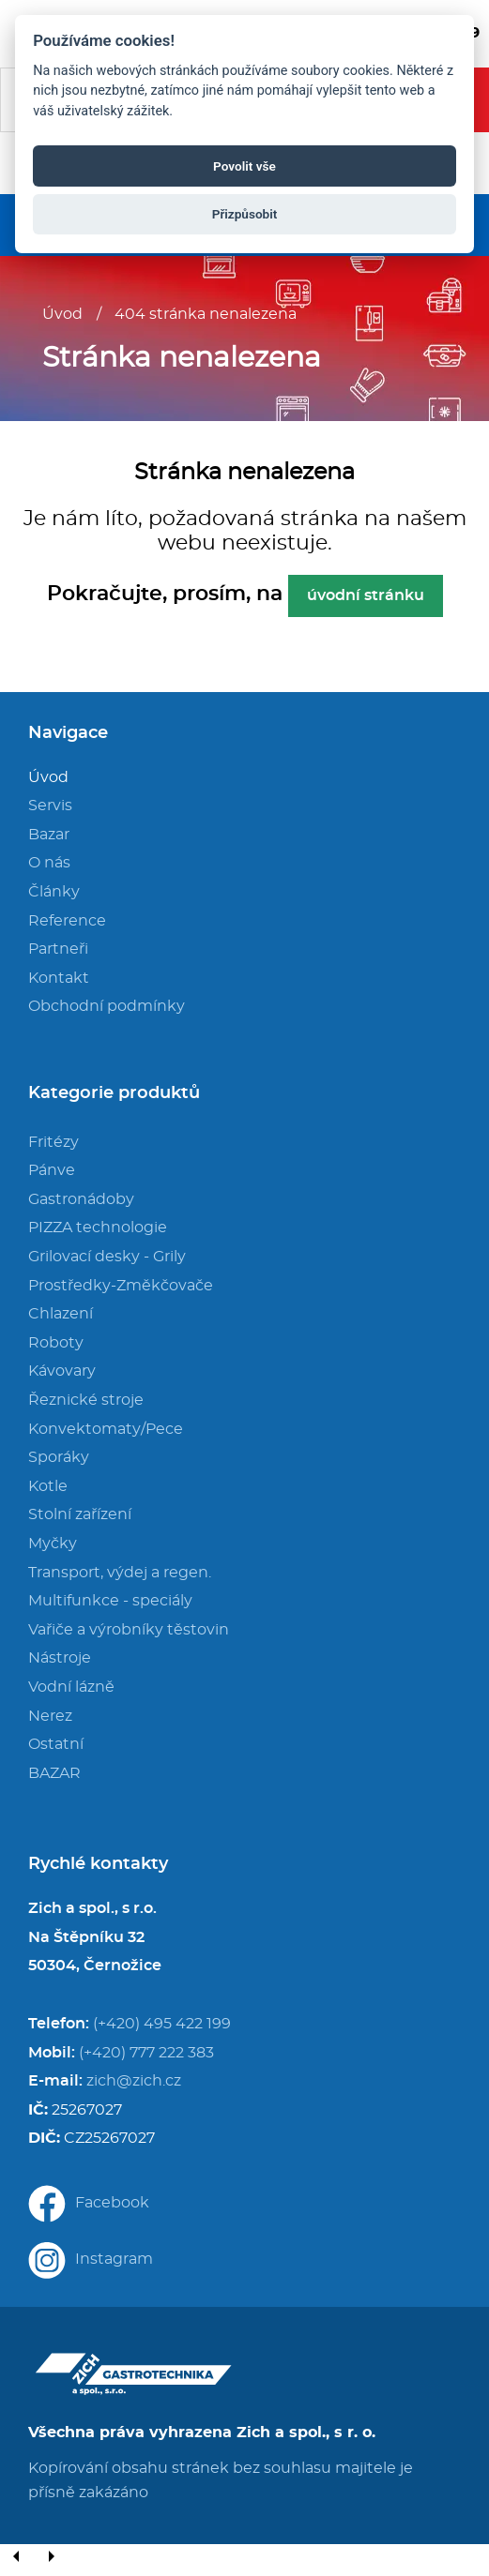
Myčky (52, 1543)
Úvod (62, 314)
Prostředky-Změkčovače (120, 1285)
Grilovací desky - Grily (107, 1256)
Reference (67, 920)
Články (54, 891)
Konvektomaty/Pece (105, 1429)
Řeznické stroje (86, 1400)
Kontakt (58, 978)
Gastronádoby (81, 1199)
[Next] (51, 2557)
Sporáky (58, 1457)
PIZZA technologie (97, 1227)
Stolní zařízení (79, 1514)
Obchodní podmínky (106, 1006)
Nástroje (59, 1657)
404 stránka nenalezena (206, 314)
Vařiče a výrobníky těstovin (128, 1629)
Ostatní (56, 1744)
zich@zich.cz (133, 2080)
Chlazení (60, 1313)
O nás (49, 862)
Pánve (51, 1170)
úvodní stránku (365, 595)
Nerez (50, 1716)
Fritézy (53, 1142)
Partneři (58, 949)
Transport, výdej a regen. (119, 1572)
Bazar (48, 834)
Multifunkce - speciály (110, 1600)
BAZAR (54, 1773)
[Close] (84, 2557)
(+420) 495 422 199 (162, 2023)
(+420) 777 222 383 (146, 2052)
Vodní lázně (71, 1687)
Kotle (48, 1486)
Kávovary (62, 1370)
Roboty (56, 1342)
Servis (50, 805)
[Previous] (17, 2557)
